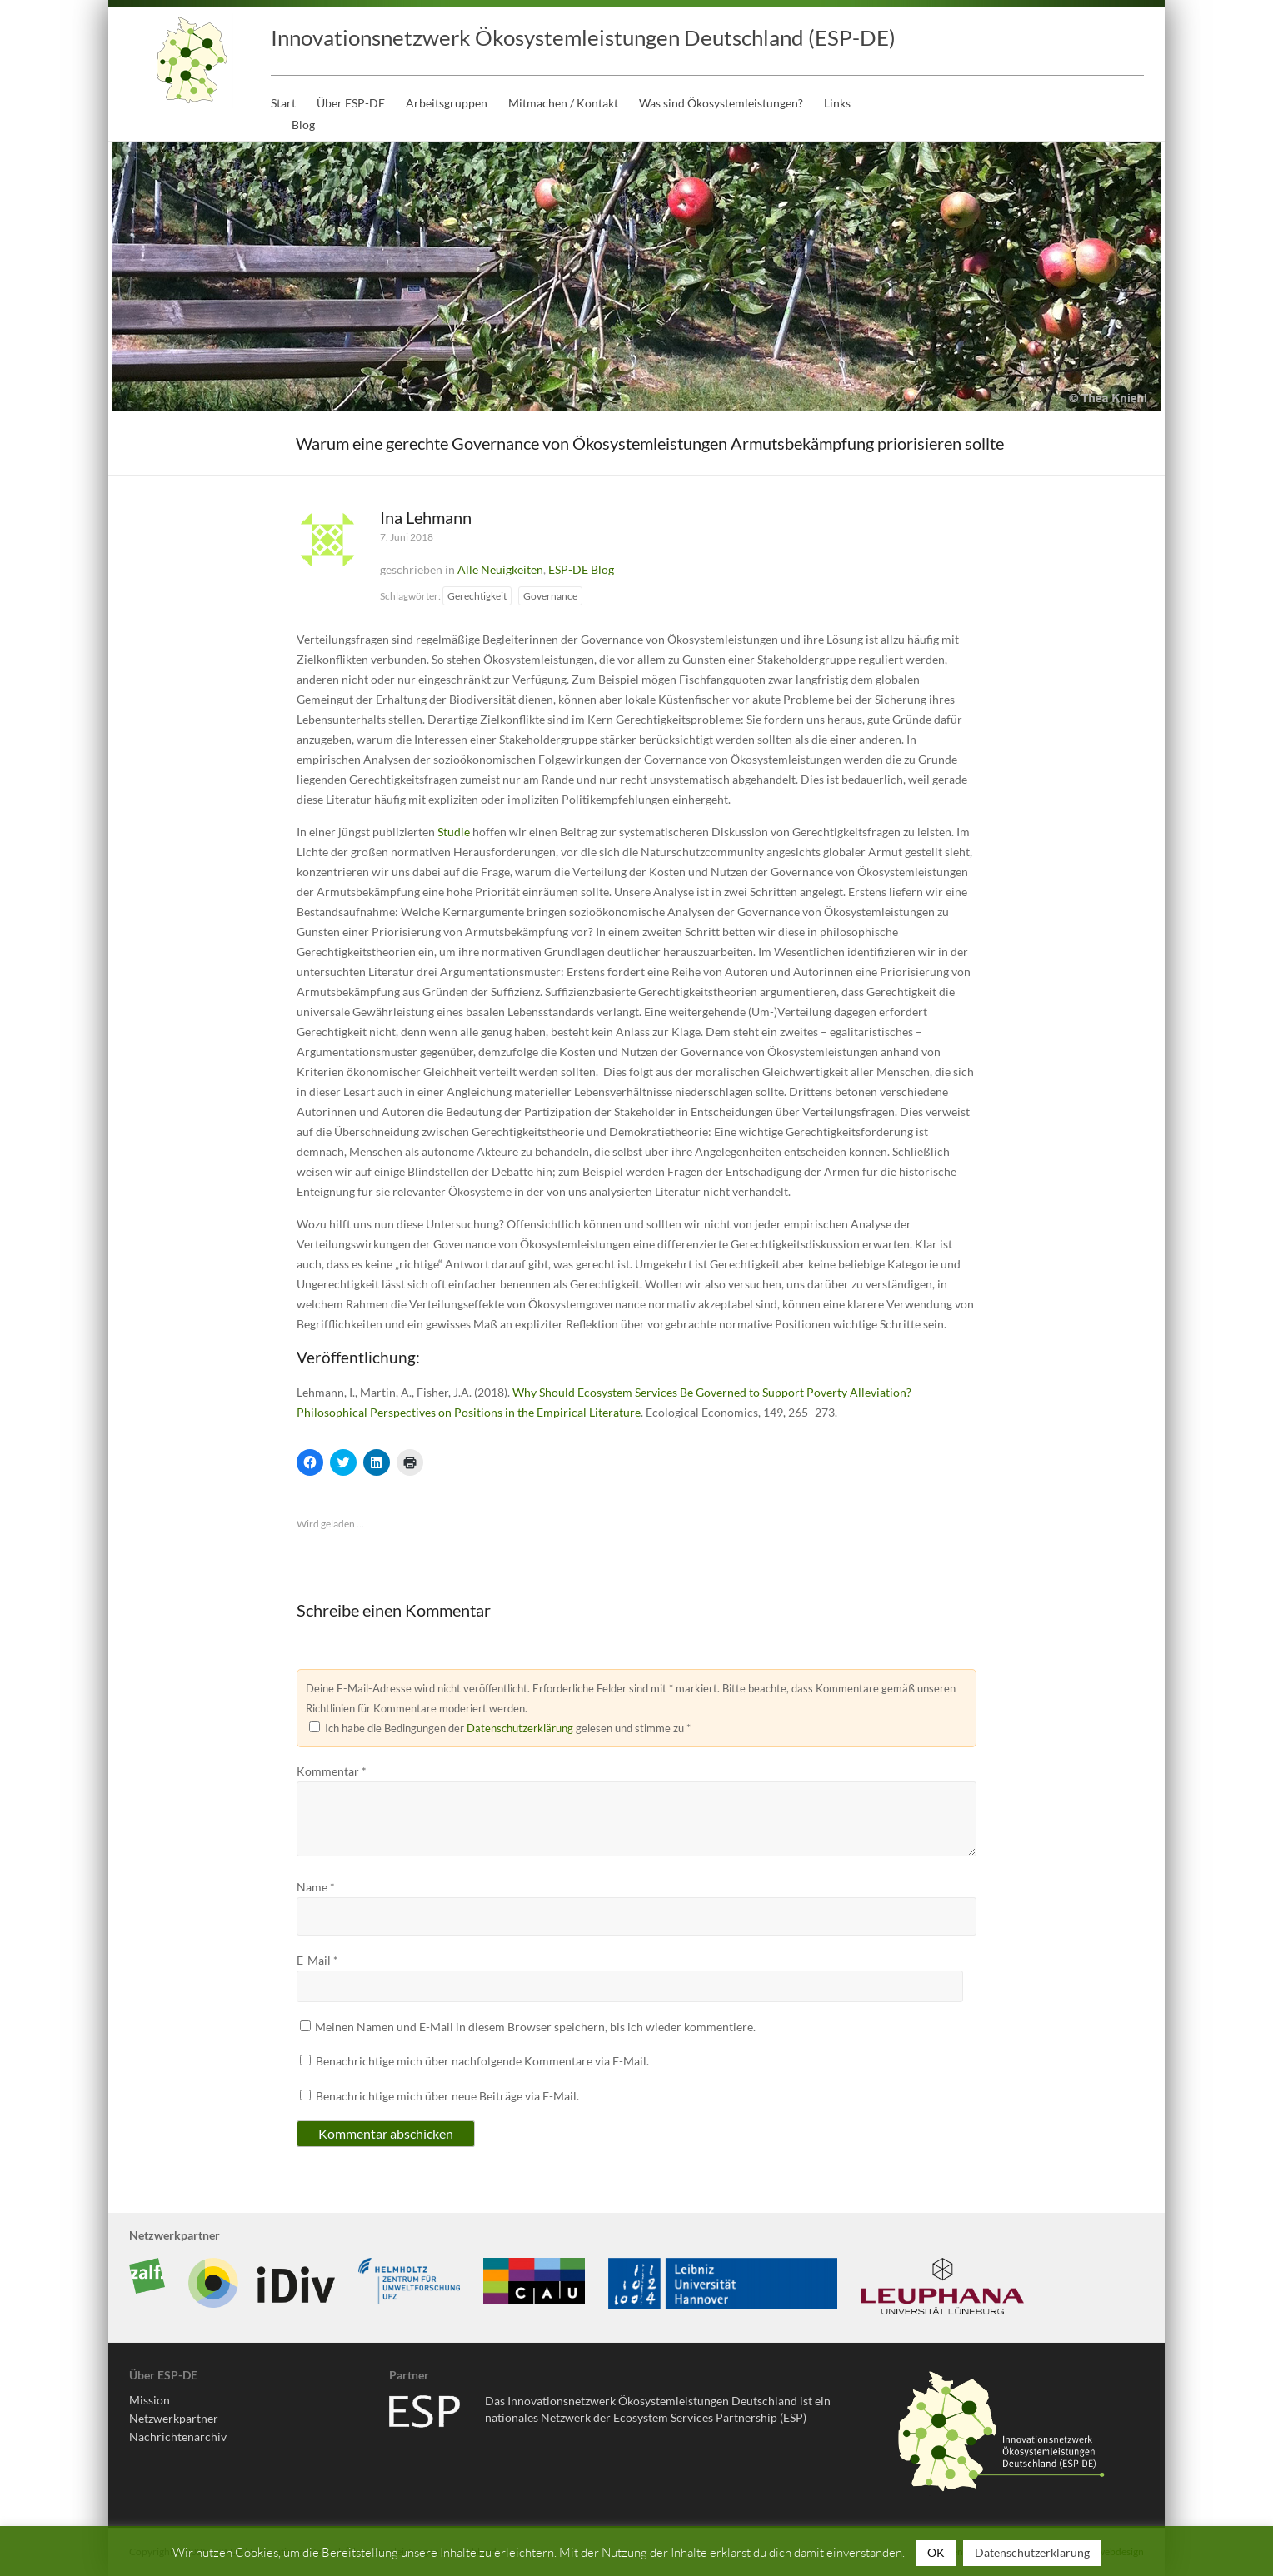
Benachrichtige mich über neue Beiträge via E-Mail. (447, 2096)
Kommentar (332, 1771)
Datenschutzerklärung (520, 1728)
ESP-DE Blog (581, 569)
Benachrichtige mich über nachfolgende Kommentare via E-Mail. (482, 2061)
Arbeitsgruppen (446, 103)
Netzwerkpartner (173, 2418)
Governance (550, 596)
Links (837, 103)
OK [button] (936, 2552)
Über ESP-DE (351, 103)
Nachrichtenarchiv (178, 2436)
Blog (303, 124)
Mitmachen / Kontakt (563, 103)
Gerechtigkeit (477, 596)
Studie (453, 832)
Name (316, 1887)
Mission (149, 2400)
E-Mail (317, 1960)
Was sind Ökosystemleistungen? (721, 103)
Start (283, 103)
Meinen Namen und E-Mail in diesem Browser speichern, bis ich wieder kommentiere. (535, 2027)
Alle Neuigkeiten (500, 569)
